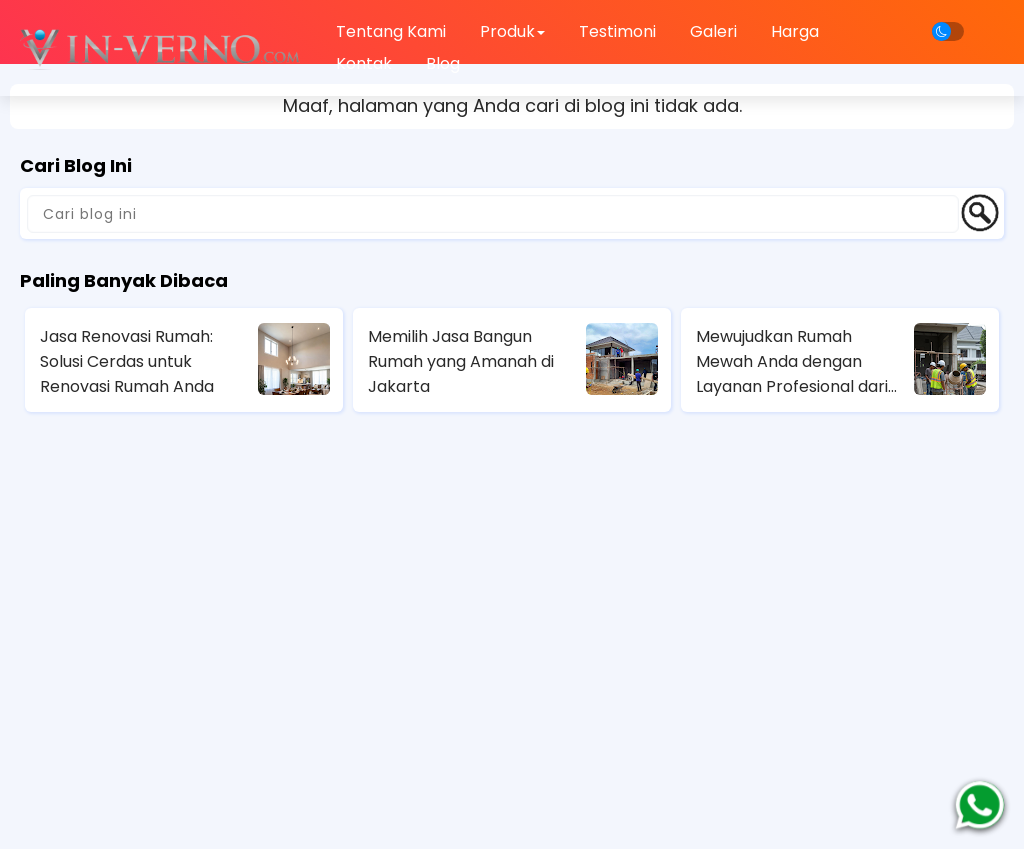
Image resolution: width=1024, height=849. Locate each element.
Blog (443, 63)
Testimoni (617, 31)
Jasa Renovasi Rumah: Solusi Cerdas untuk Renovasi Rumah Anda (127, 361)
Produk (512, 31)
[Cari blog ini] (493, 214)
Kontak (364, 63)
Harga (795, 31)
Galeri (713, 31)
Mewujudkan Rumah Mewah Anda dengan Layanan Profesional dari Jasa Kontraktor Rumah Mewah (792, 362)
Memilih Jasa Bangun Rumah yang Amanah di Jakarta (461, 361)
